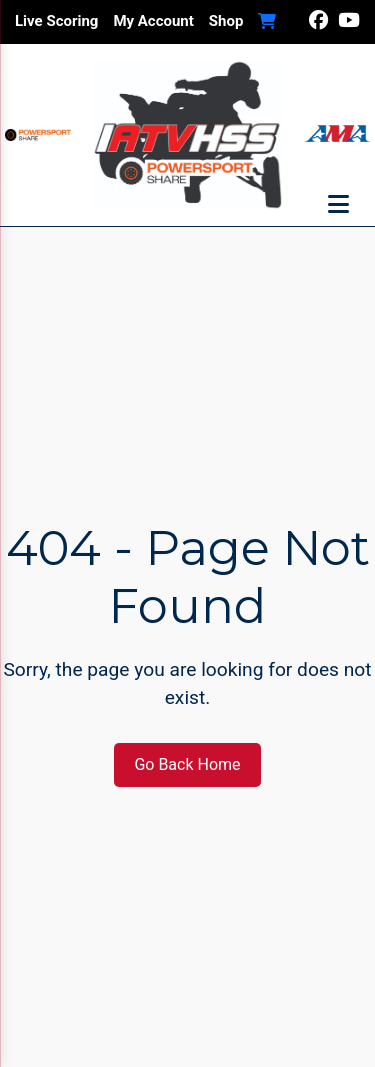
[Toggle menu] (338, 205)
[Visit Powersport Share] (38, 135)
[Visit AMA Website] (337, 135)
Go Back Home (187, 764)
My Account (153, 21)
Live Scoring (56, 21)
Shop (226, 21)
